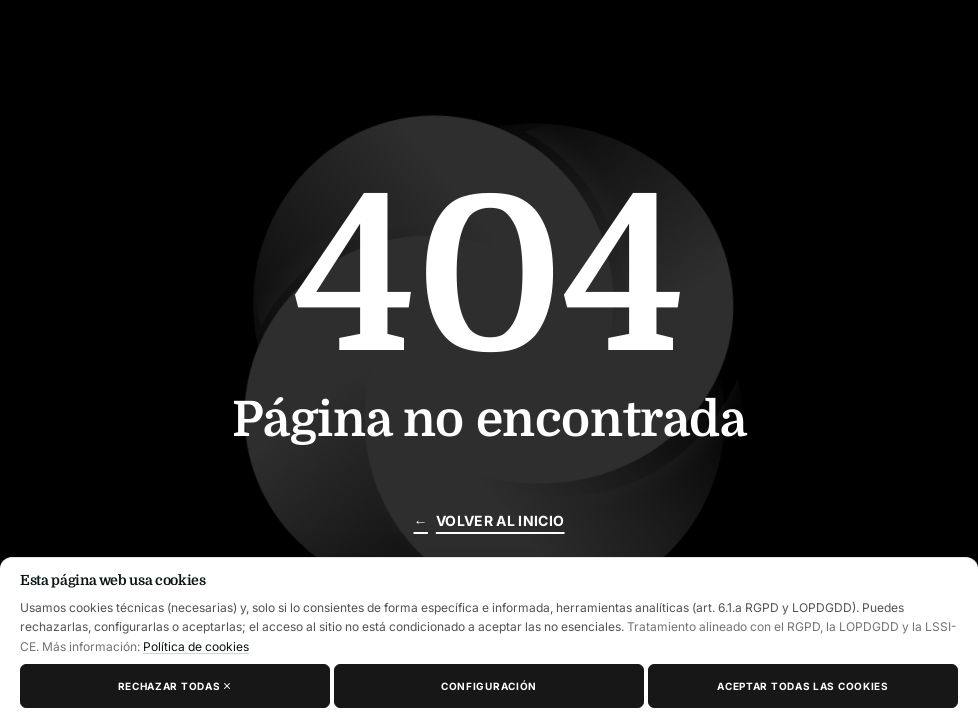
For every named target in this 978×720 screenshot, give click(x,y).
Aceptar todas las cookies (803, 686)
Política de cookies (196, 646)
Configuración (489, 686)
